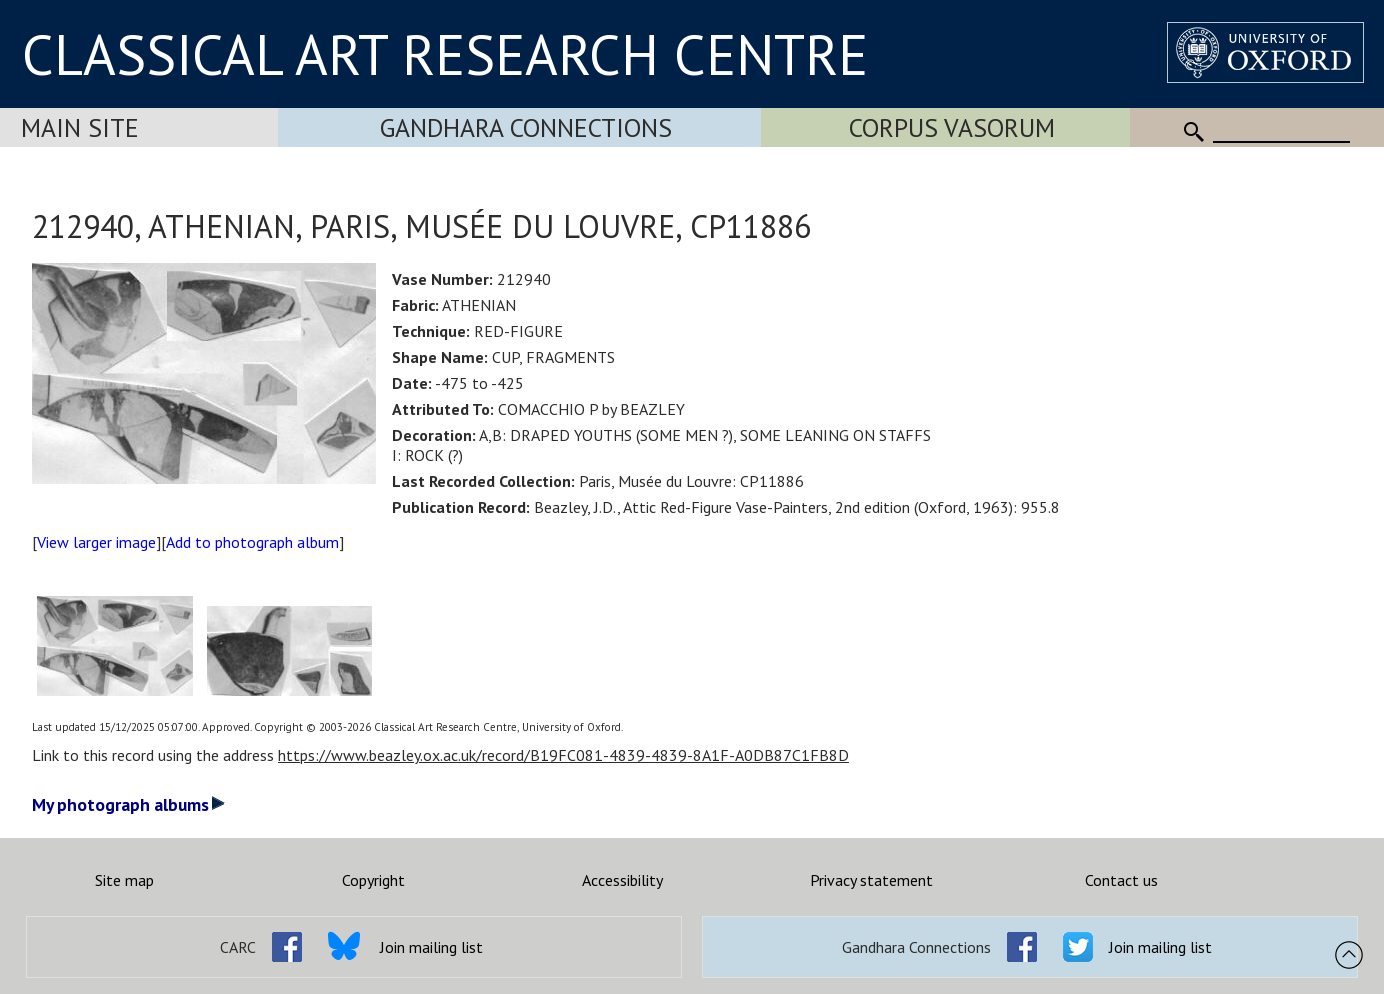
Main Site (80, 127)
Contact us (1121, 880)
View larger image (96, 542)
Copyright (373, 880)
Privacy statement (871, 880)
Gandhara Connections (526, 127)
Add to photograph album (252, 542)
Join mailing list (431, 947)
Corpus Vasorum (952, 127)
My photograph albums (128, 804)
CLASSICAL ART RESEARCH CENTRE (445, 54)
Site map (124, 880)
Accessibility (622, 880)
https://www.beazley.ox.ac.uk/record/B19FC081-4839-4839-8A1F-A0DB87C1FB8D (563, 755)
